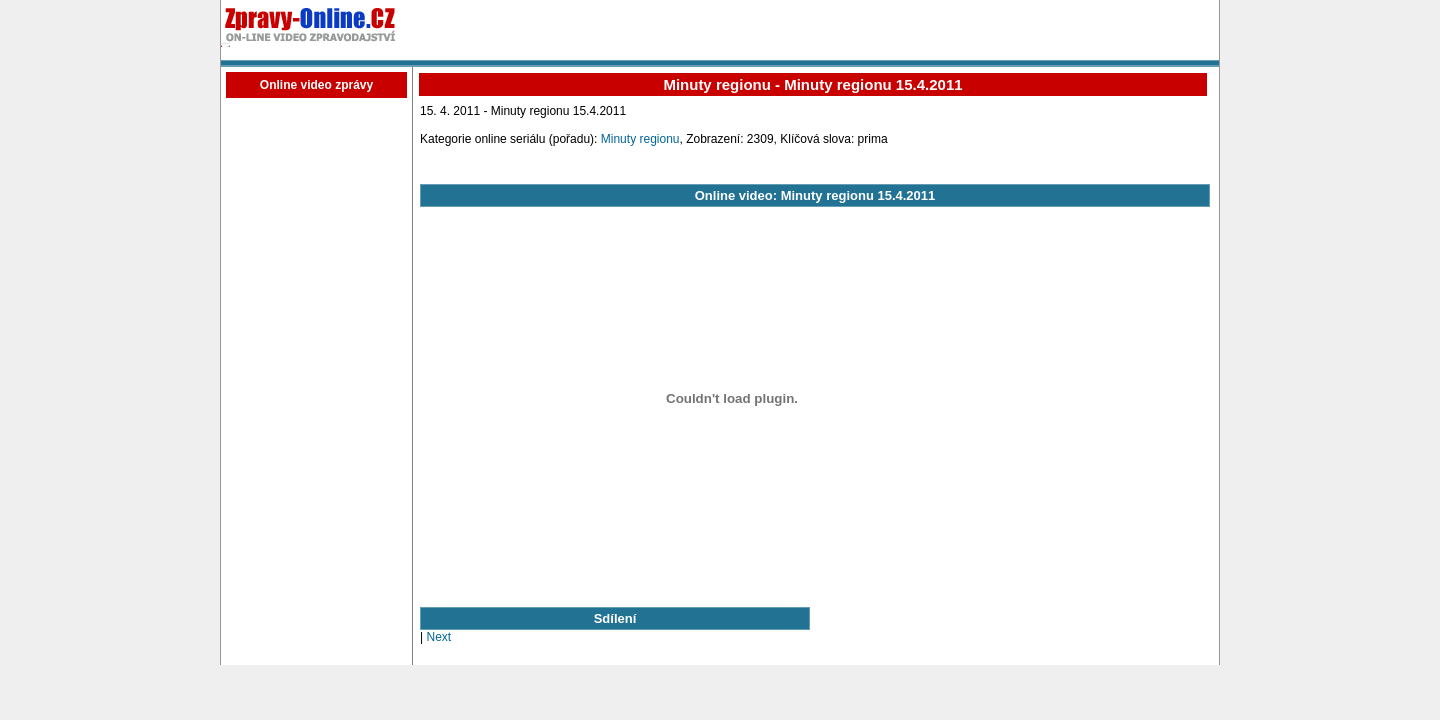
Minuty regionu (640, 139)
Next (438, 637)
